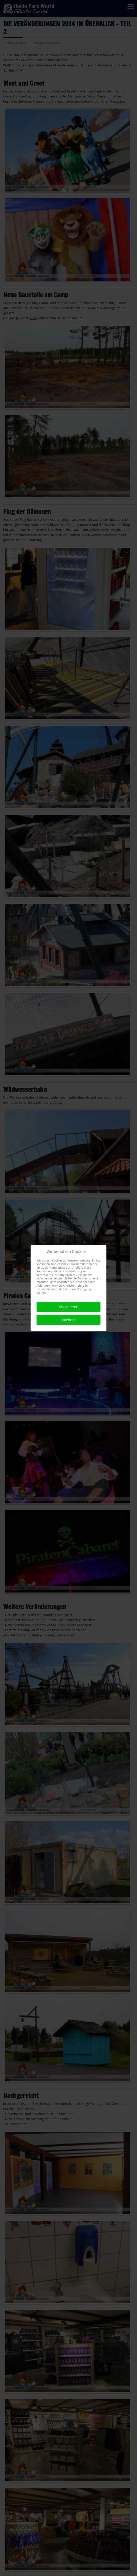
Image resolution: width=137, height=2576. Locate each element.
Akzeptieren (68, 1306)
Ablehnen (68, 1319)
